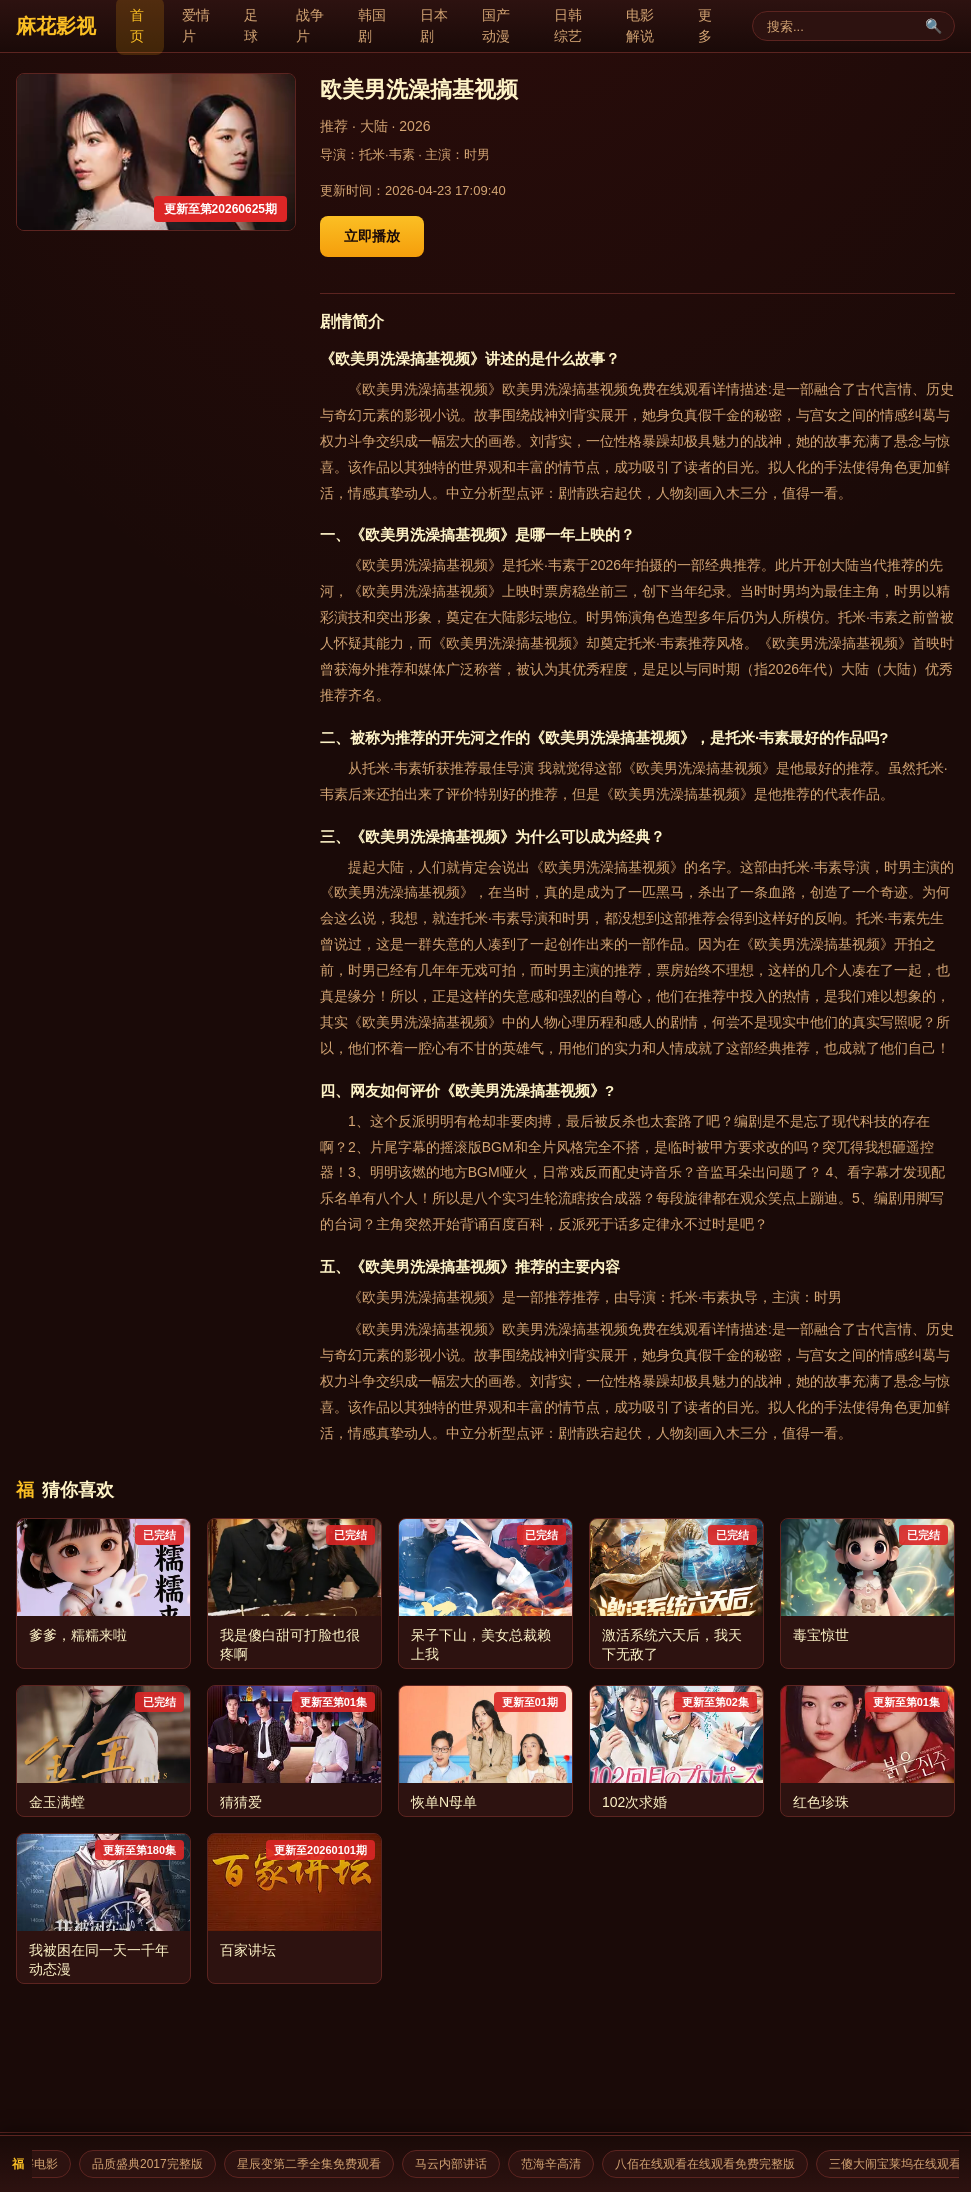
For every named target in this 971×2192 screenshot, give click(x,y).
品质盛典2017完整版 (154, 2164)
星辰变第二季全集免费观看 (316, 2164)
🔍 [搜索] (933, 26)
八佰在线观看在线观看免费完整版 (712, 2164)
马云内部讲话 (458, 2164)
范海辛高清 (558, 2164)
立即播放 (372, 236)
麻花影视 (56, 26)
